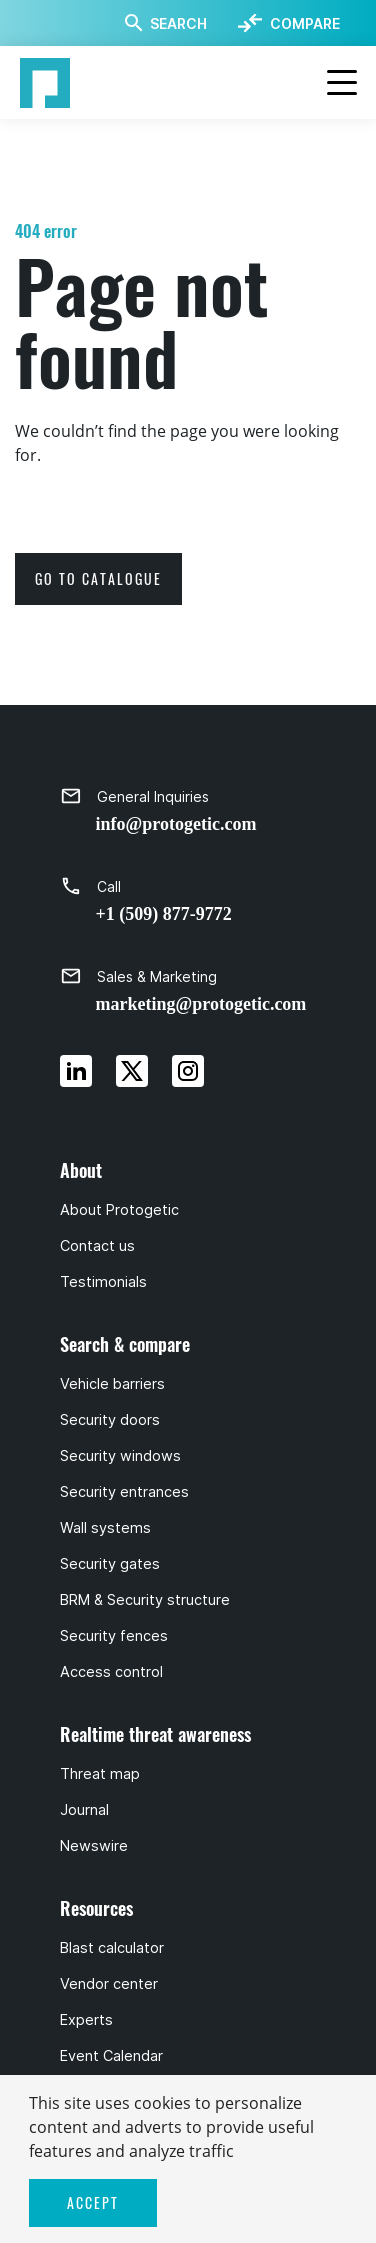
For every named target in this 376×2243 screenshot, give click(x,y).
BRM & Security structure (145, 1600)
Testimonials (103, 1282)
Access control (111, 1672)
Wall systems (105, 1528)
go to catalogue (98, 578)
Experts (86, 2020)
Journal (84, 1810)
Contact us (97, 1246)
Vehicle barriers (112, 1384)
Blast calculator (112, 1948)
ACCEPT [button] (93, 2202)
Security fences (114, 1636)
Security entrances (124, 1492)
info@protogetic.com (176, 824)
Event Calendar (111, 2056)
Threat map (100, 1774)
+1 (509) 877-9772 (164, 914)
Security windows (120, 1456)
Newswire (94, 1846)
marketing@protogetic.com (201, 1004)
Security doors (110, 1420)
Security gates (110, 1564)
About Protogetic (119, 1210)
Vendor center (109, 1984)
